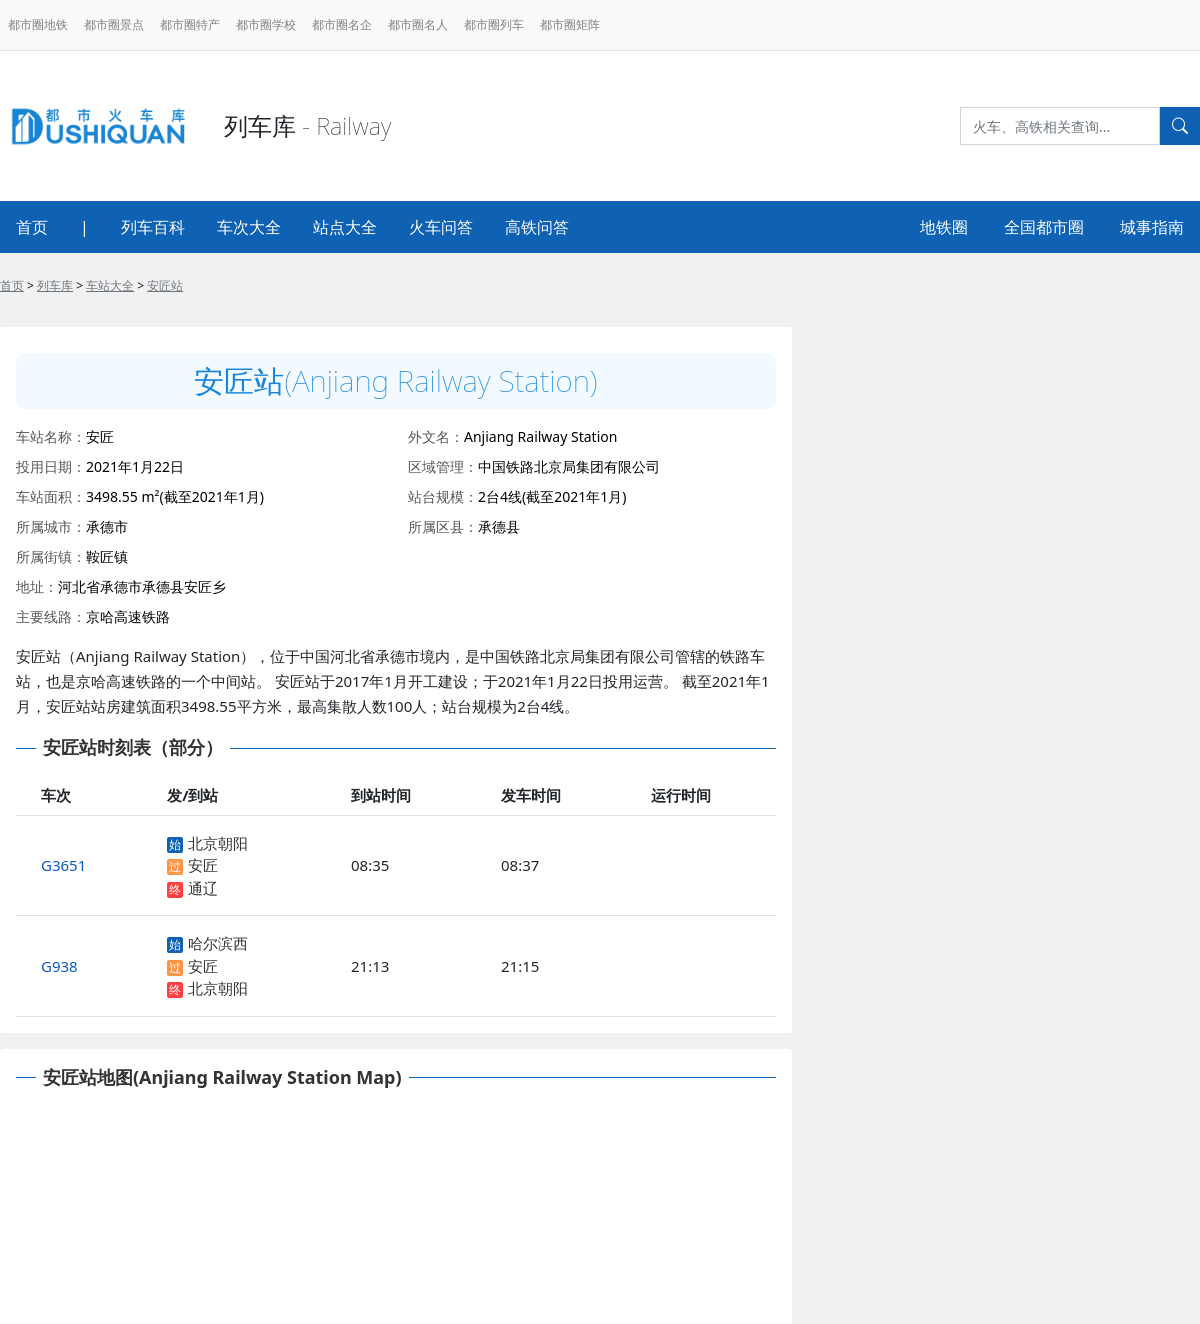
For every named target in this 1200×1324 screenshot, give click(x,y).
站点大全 (345, 227)
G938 (59, 966)
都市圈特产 (190, 24)
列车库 (55, 285)
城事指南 (1152, 227)
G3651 (63, 865)
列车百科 (153, 227)
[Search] (1060, 126)
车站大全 (110, 285)
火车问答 (441, 227)
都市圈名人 (418, 24)
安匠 (203, 865)
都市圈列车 (494, 24)
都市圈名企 (342, 24)
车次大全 (249, 227)
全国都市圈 (1044, 227)
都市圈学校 (266, 24)
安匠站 (165, 285)
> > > (91, 285)
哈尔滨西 (218, 943)
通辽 (203, 888)
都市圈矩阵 (570, 24)
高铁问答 (537, 227)
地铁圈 (944, 227)
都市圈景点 (114, 24)
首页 (32, 227)
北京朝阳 (218, 843)
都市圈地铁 (38, 24)
